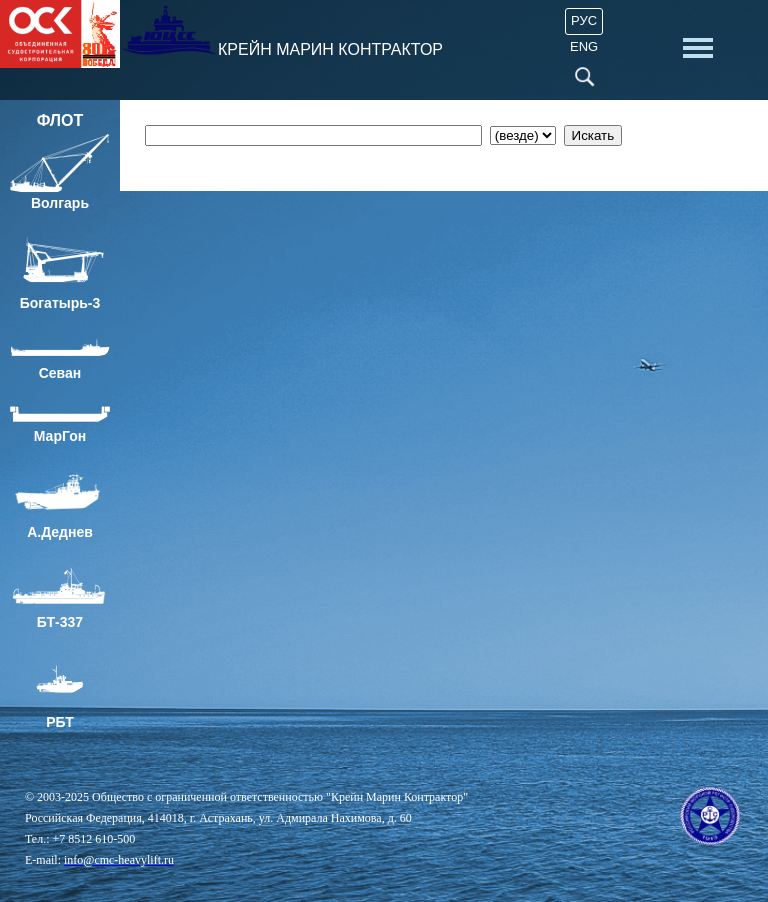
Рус (584, 20)
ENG (584, 46)
